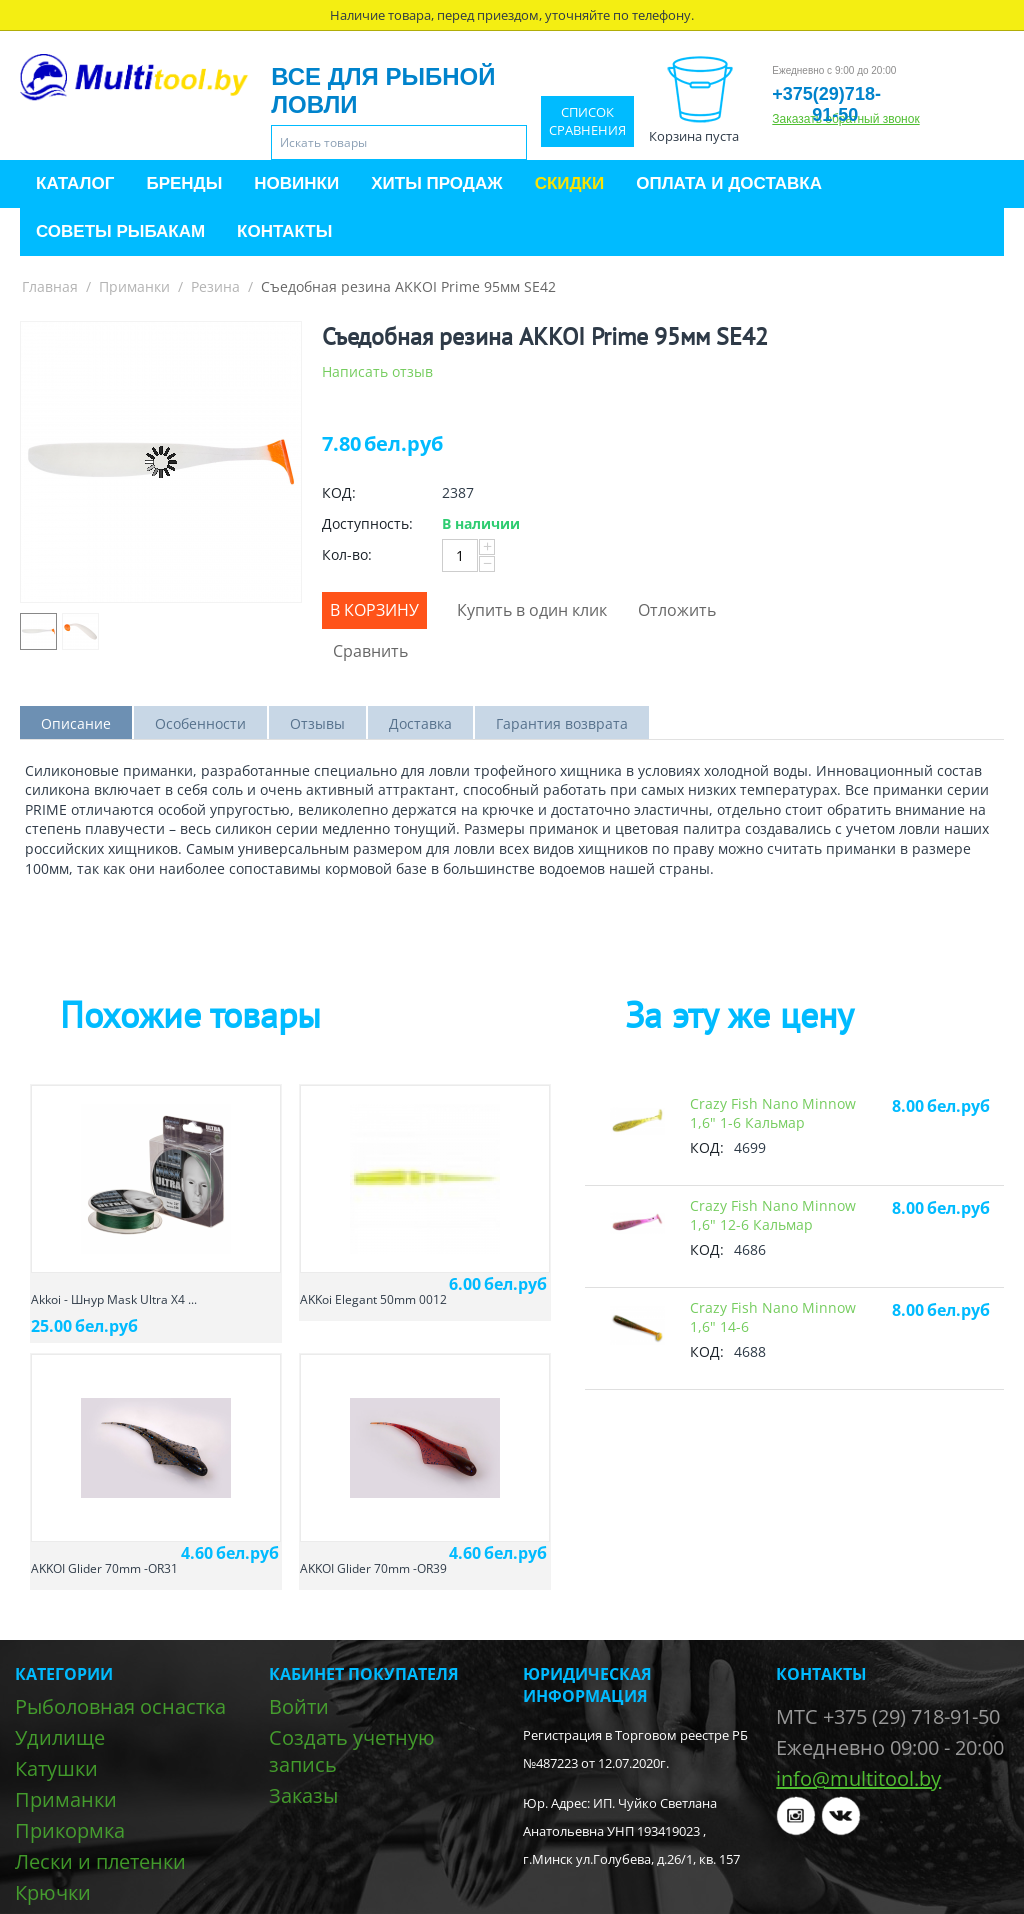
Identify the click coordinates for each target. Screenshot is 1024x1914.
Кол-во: (347, 554)
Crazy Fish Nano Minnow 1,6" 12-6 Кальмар (773, 1215)
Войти (299, 1706)
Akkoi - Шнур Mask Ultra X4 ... (114, 1299)
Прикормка (70, 1830)
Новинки (296, 183)
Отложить (677, 610)
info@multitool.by (858, 1778)
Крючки (53, 1892)
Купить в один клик (532, 610)
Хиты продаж (436, 183)
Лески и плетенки (100, 1861)
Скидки (570, 183)
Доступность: (367, 523)
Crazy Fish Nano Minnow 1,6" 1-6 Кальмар (773, 1113)
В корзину (374, 610)
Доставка (420, 723)
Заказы (303, 1795)
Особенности (200, 723)
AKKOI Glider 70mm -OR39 (373, 1568)
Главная (50, 286)
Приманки (134, 286)
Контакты (284, 231)
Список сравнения (587, 121)
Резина (215, 286)
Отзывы (317, 723)
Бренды (184, 183)
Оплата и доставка (729, 183)
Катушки (56, 1768)
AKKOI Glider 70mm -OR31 (104, 1568)
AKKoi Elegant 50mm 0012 (373, 1299)
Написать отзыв (377, 371)
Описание (76, 723)
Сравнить (370, 651)
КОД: (339, 492)
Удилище (60, 1737)
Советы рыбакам (120, 231)
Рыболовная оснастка (120, 1706)
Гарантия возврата (562, 723)
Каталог (75, 183)
